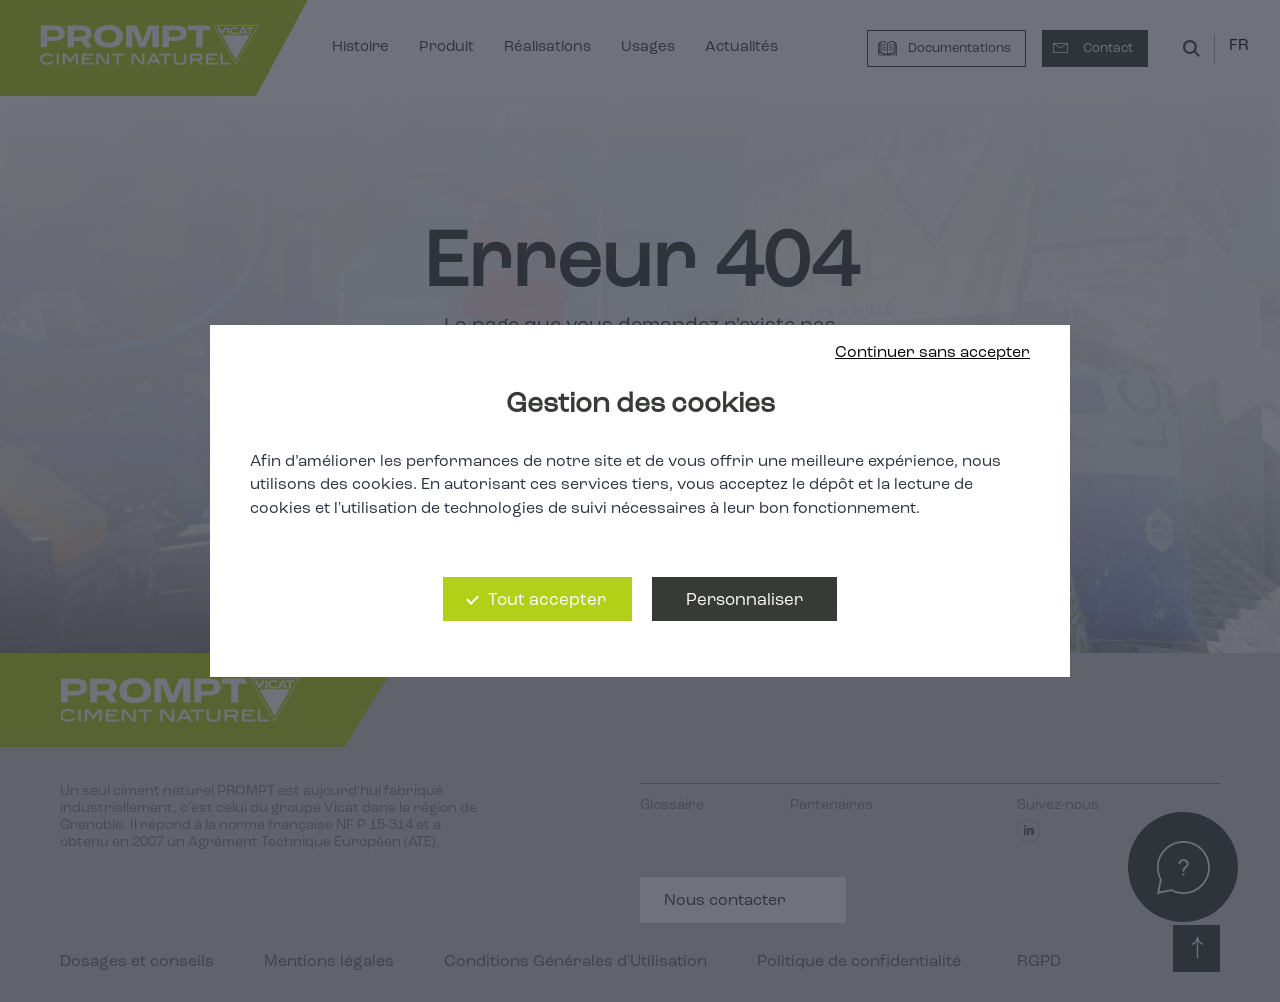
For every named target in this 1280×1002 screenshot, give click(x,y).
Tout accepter (547, 600)
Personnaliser (744, 600)
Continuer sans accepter (932, 353)
